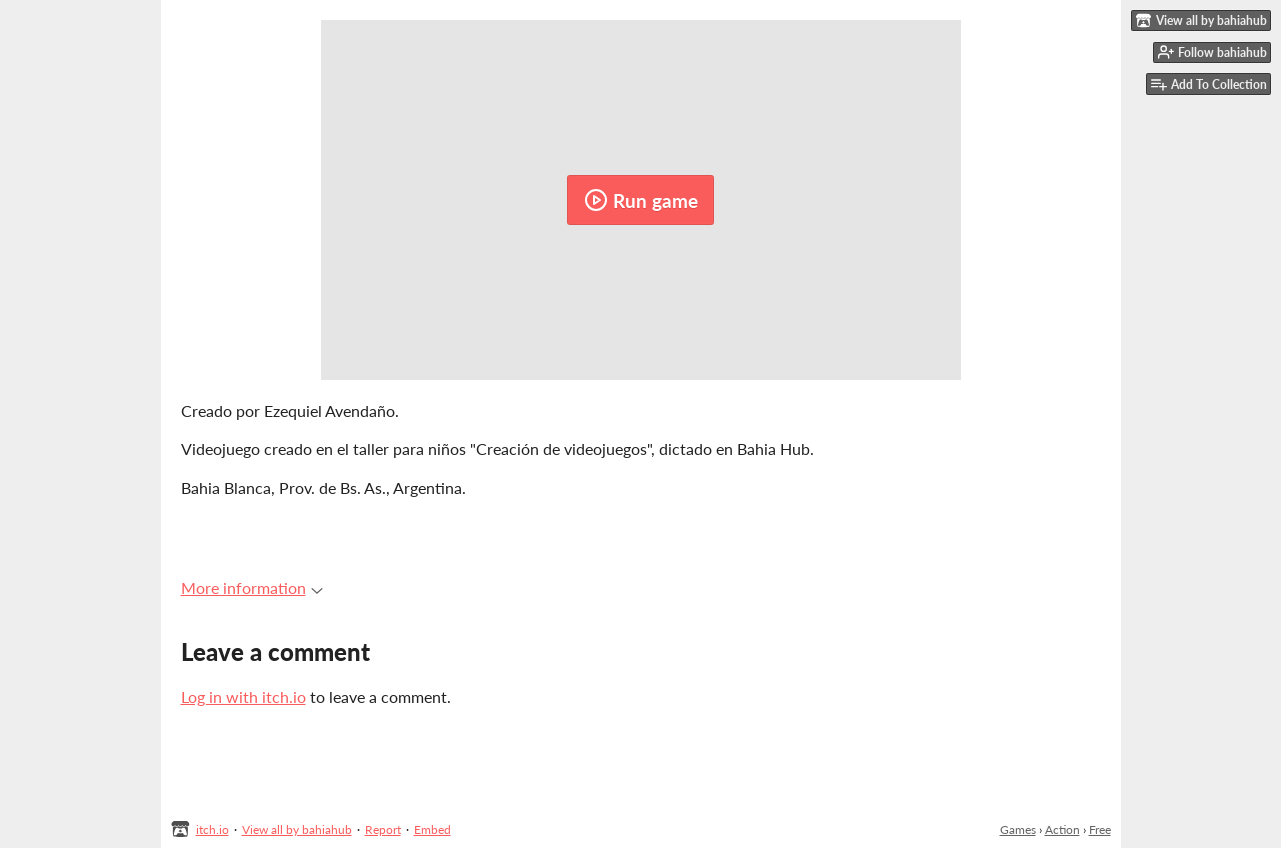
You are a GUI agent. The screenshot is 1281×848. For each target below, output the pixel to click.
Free (1100, 829)
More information (252, 587)
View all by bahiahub (297, 829)
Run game (641, 200)
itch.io (212, 829)
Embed (432, 829)
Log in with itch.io (243, 696)
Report (383, 829)
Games (1018, 829)
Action (1062, 829)
